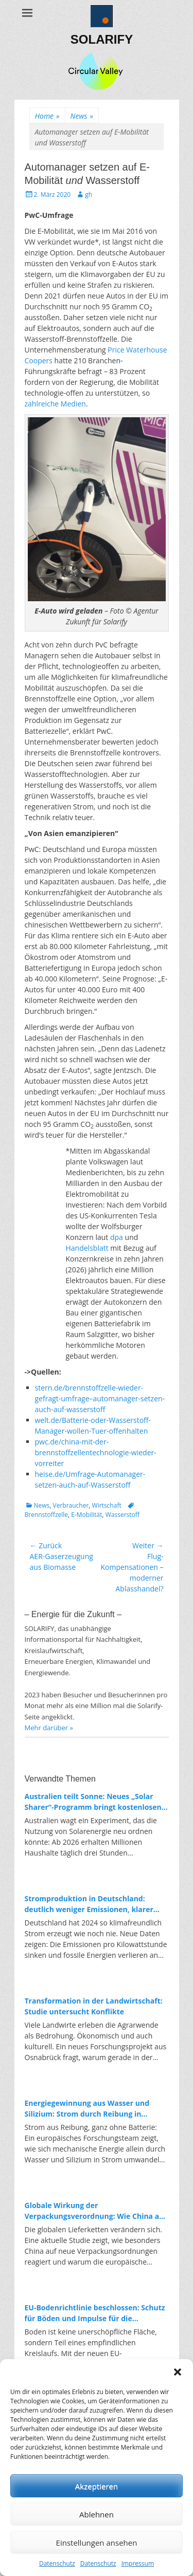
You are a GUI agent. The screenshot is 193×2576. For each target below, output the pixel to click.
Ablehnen (96, 2514)
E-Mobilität (86, 1514)
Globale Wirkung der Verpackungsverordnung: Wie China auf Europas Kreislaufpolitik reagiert (96, 2210)
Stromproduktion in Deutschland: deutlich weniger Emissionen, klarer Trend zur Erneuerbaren (89, 1904)
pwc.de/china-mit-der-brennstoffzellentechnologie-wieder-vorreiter (95, 1452)
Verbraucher (71, 1505)
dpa (116, 1237)
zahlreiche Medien (55, 404)
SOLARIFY (102, 39)
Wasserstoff (122, 1514)
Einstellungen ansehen (96, 2542)
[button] (177, 2372)
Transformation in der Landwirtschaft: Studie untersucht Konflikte (94, 2006)
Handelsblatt (87, 1248)
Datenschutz (57, 2563)
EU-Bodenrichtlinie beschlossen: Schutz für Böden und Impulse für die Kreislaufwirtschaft (95, 2313)
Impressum (137, 2563)
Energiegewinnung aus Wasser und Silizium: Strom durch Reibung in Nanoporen (87, 2108)
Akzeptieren (96, 2486)
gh (88, 194)
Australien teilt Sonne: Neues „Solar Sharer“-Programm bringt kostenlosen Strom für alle (93, 1801)
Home (47, 115)
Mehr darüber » (49, 1727)
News (82, 115)
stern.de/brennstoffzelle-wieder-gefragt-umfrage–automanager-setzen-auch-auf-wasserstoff (100, 1398)
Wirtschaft (106, 1505)
